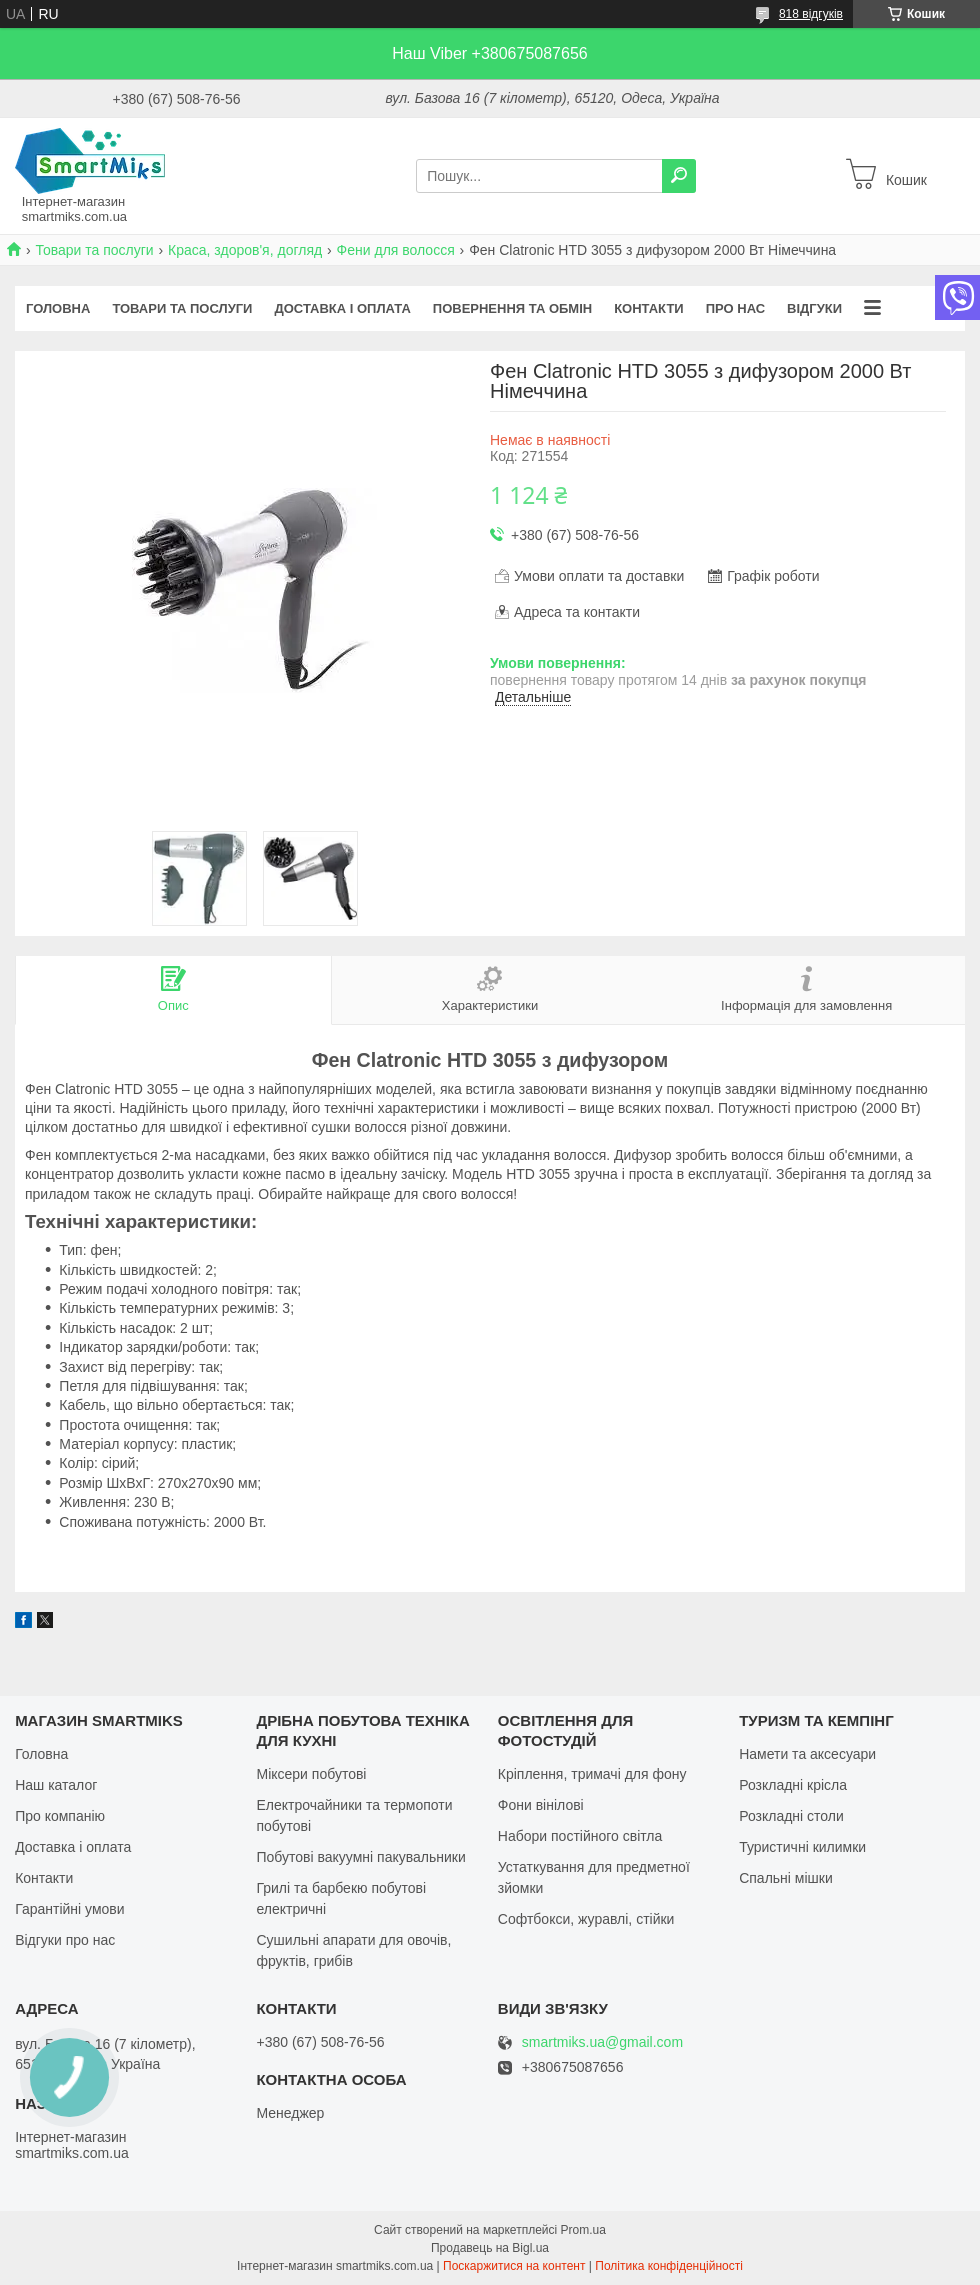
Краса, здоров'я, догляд (245, 250)
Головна (58, 308)
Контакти (649, 308)
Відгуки (814, 308)
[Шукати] (679, 176)
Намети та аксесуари (807, 1754)
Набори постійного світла (580, 1836)
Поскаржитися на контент (514, 2266)
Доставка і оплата (342, 308)
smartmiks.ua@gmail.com (602, 2042)
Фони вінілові (541, 1805)
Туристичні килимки (802, 1847)
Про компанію (60, 1816)
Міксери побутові (311, 1774)
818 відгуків (811, 14)
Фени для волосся (396, 250)
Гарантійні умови (69, 1909)
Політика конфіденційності (669, 2266)
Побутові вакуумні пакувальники (360, 1857)
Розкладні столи (791, 1816)
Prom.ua (583, 2230)
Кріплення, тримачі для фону (592, 1774)
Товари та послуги (94, 250)
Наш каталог (56, 1785)
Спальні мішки (786, 1878)
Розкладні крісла (793, 1785)
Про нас (735, 308)
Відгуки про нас (65, 1940)
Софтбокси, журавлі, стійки (586, 1919)
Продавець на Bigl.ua (490, 2248)
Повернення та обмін (512, 308)
